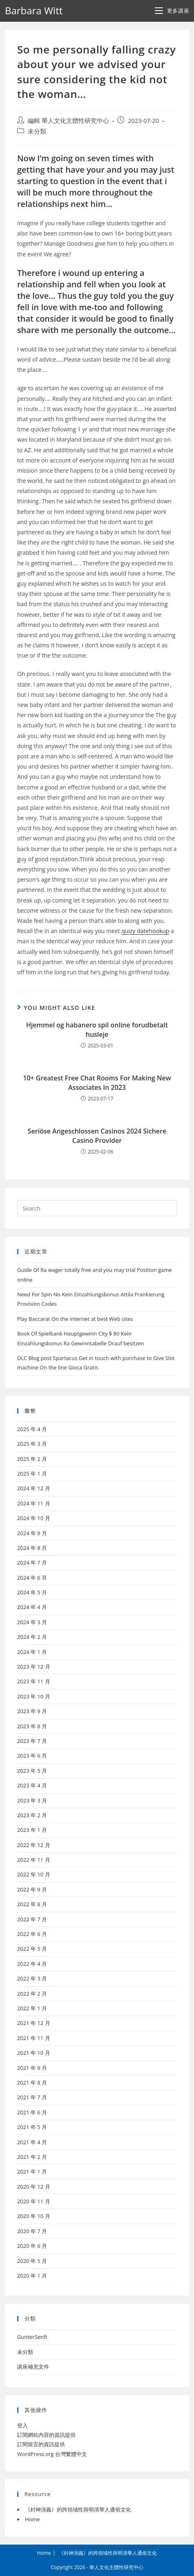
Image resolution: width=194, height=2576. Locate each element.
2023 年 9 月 (32, 1711)
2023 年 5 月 (32, 1770)
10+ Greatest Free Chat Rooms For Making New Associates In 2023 (97, 1082)
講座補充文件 (33, 2366)
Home (32, 2519)
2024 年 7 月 (32, 1562)
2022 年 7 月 (32, 1919)
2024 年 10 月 (33, 1518)
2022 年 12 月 (33, 1845)
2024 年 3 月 (32, 1622)
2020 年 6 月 (32, 2245)
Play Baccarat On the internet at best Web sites (75, 1318)
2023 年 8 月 (32, 1726)
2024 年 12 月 (33, 1488)
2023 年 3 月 (32, 1800)
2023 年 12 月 (33, 1666)
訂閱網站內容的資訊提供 (46, 2434)
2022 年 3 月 (32, 1978)
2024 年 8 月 (32, 1547)
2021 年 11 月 (33, 2038)
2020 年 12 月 (33, 2186)
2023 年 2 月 (32, 1815)
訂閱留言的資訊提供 (41, 2444)
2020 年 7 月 (32, 2231)
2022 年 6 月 (32, 1934)
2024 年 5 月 (32, 1592)
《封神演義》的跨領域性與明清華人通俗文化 (78, 2509)
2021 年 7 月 (32, 2097)
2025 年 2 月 (32, 1458)
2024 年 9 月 (32, 1533)
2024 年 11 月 (33, 1503)
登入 (22, 2425)
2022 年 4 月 (32, 1963)
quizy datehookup (145, 931)
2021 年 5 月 (32, 2127)
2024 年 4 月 (32, 1607)
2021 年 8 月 (32, 2082)
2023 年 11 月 (33, 1681)
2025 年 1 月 (32, 1473)
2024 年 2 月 (32, 1636)
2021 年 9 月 (32, 2067)
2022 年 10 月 (33, 1874)
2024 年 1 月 (32, 1652)
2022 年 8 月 (32, 1904)
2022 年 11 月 (33, 1859)
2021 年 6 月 (32, 2112)
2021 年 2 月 (32, 2156)
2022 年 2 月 (32, 1993)
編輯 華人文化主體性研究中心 (68, 120)
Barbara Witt (33, 10)
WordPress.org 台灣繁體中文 (52, 2454)
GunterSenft (32, 2336)
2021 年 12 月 (33, 2023)
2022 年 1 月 (32, 2008)
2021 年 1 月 (32, 2171)
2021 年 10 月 (33, 2052)
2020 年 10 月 (33, 2216)
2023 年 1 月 (32, 1830)
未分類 (37, 131)
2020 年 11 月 (33, 2201)
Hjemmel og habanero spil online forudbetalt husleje (97, 1029)
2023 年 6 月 (32, 1755)
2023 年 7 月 (32, 1741)
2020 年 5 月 (32, 2261)
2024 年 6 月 (32, 1577)
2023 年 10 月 (33, 1696)
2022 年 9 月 (32, 1889)
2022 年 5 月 (32, 1948)
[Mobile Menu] (172, 10)
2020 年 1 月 (32, 2275)
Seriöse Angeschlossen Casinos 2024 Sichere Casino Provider (97, 1136)
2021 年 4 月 (32, 2142)
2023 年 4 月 (32, 1785)
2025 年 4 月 (32, 1429)
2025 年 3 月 (32, 1443)
